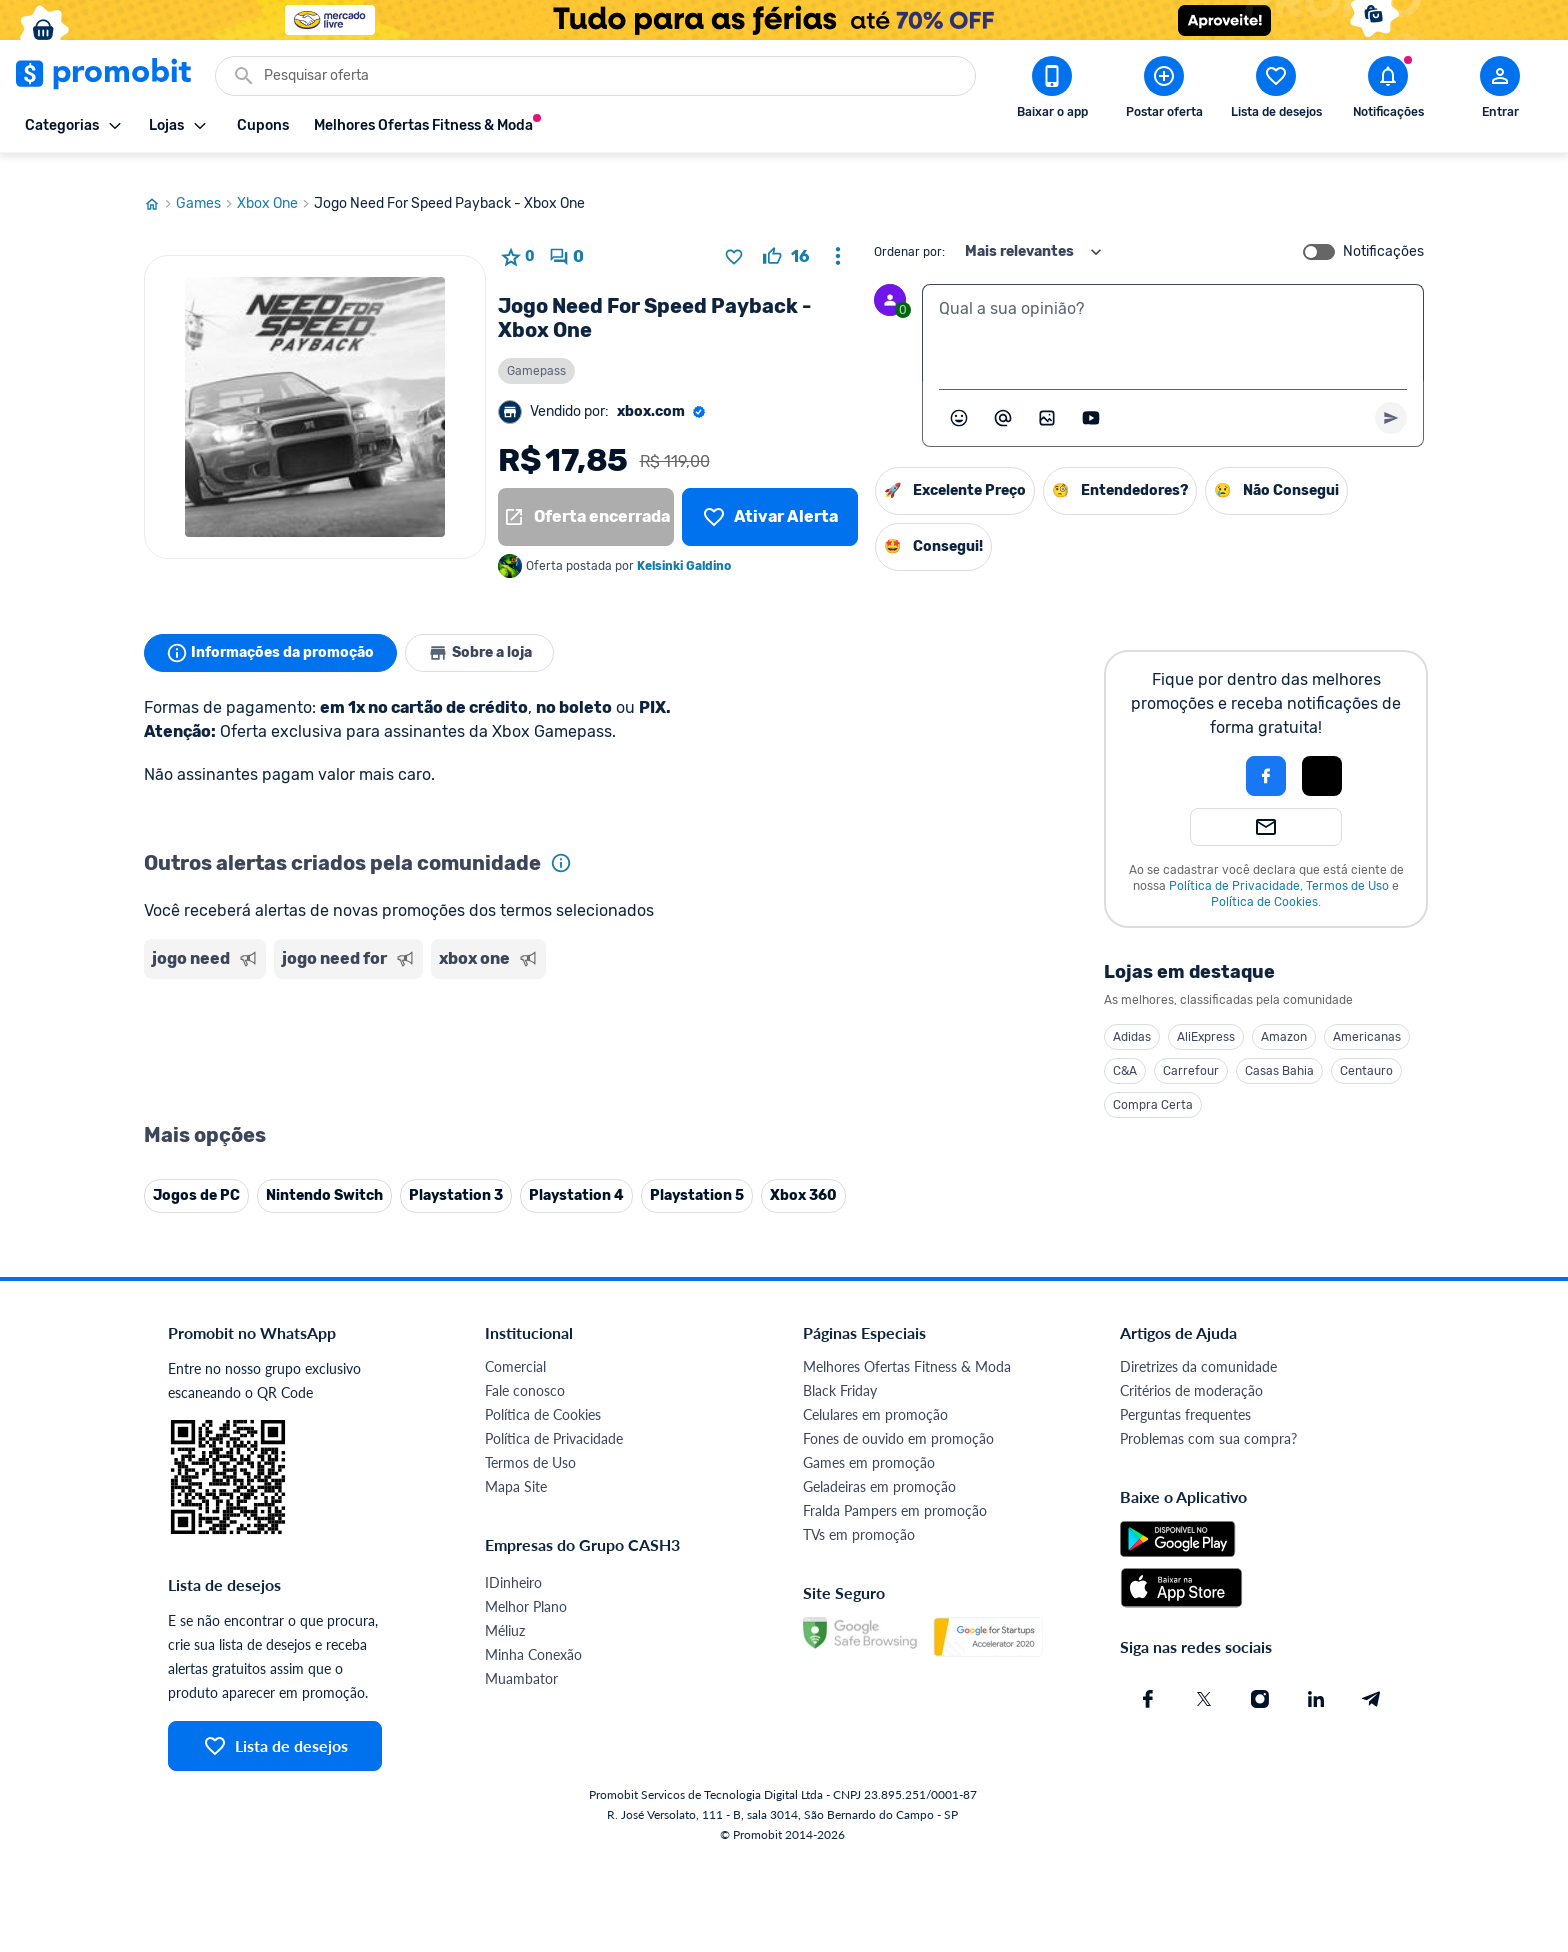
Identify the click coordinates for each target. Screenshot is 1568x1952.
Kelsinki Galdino (684, 547)
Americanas (1367, 1018)
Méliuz (505, 1611)
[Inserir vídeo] (1091, 399)
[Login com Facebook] (1266, 757)
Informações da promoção (272, 634)
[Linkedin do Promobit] (1316, 1680)
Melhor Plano (526, 1587)
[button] (1198, 757)
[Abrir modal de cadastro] (1500, 91)
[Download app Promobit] (1052, 91)
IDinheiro (513, 1563)
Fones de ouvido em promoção (898, 1419)
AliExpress (1206, 1018)
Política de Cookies (1264, 883)
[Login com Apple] (1322, 757)
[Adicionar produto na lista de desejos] (734, 238)
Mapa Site (516, 1467)
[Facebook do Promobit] (1148, 1680)
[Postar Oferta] (1164, 91)
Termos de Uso (1347, 867)
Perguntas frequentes (1185, 1395)
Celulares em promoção (875, 1395)
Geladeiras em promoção (879, 1467)
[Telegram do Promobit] (1372, 1680)
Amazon (1284, 1018)
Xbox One (275, 185)
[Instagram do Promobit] (1260, 1680)
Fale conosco (525, 1371)
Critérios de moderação (1191, 1371)
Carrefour (1191, 1052)
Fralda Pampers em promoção (895, 1491)
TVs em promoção (859, 1515)
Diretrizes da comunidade (1198, 1347)
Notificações (1383, 233)
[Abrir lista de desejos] (1276, 91)
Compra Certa (1153, 1086)
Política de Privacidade (1234, 867)
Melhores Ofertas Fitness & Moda (907, 1347)
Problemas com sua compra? (1208, 1419)
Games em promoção (869, 1443)
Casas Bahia (1279, 1052)
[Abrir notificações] (1388, 91)
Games (206, 185)
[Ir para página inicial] (160, 185)
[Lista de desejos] (770, 498)
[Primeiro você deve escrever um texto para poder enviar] (1391, 399)
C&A (1125, 1052)
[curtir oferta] (786, 238)
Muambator (521, 1659)
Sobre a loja (486, 634)
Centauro (1366, 1052)
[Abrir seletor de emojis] (959, 399)
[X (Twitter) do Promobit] (1204, 1680)
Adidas (1132, 1018)
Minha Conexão (533, 1635)
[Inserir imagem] (1047, 399)
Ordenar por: (909, 233)
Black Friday (840, 1371)
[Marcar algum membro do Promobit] (1003, 399)
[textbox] (1173, 314)
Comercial (515, 1347)
